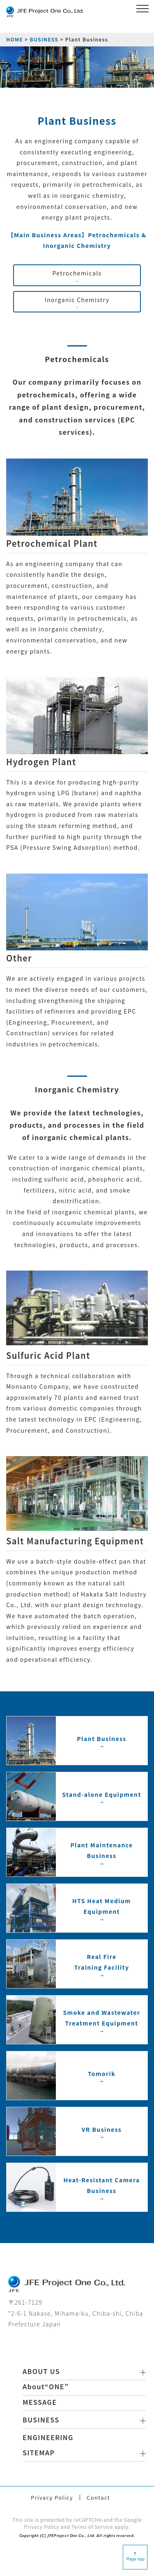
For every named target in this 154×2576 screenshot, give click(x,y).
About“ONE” (46, 2386)
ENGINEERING (48, 2437)
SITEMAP (39, 2452)
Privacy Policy (52, 2497)
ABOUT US (41, 2371)
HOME (14, 39)
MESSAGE (40, 2402)
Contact (98, 2497)
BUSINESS (44, 39)
